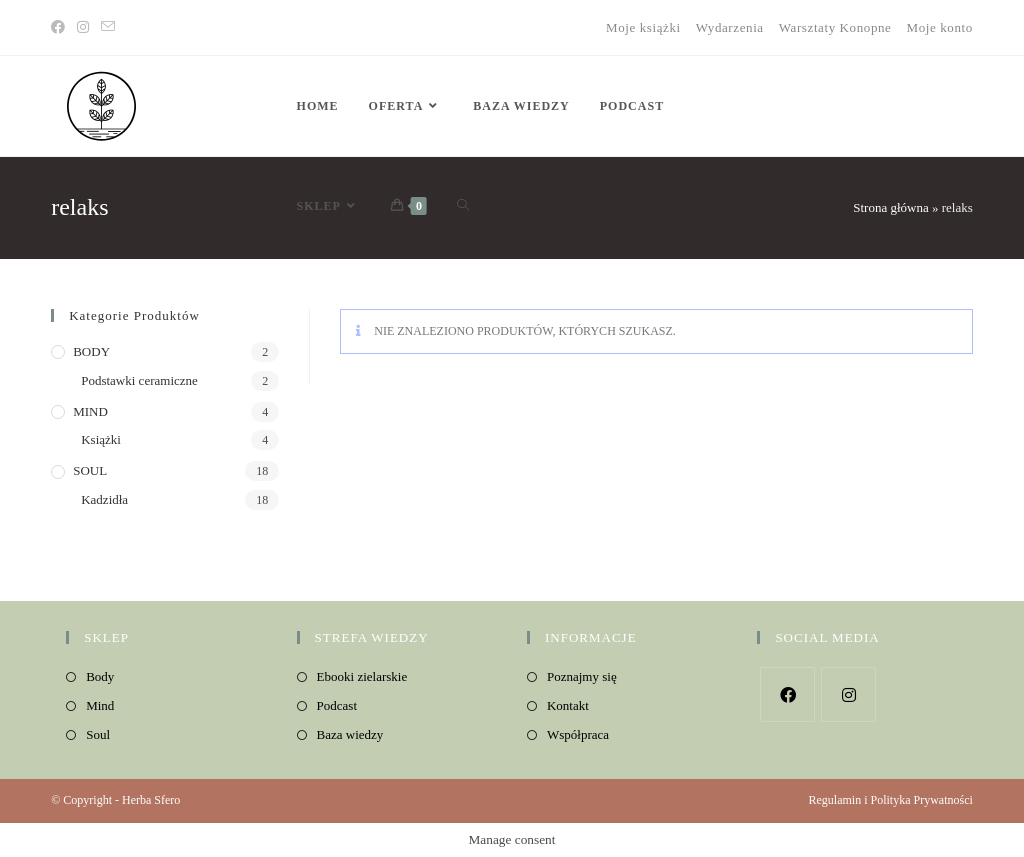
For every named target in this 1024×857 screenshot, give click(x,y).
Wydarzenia (730, 27)
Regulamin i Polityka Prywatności (890, 800)
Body (100, 676)
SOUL (90, 470)
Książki (101, 439)
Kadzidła (104, 499)
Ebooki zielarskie (362, 676)
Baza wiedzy (350, 734)
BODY (91, 351)
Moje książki (643, 27)
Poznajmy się (582, 676)
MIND (90, 411)
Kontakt (568, 705)
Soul (98, 734)
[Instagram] (83, 28)
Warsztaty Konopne (835, 27)
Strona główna (890, 207)
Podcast (337, 705)
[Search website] (463, 206)
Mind (100, 705)
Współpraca (578, 734)
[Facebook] (61, 28)
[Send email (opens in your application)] (108, 28)
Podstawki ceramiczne (139, 380)
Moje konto (939, 27)
